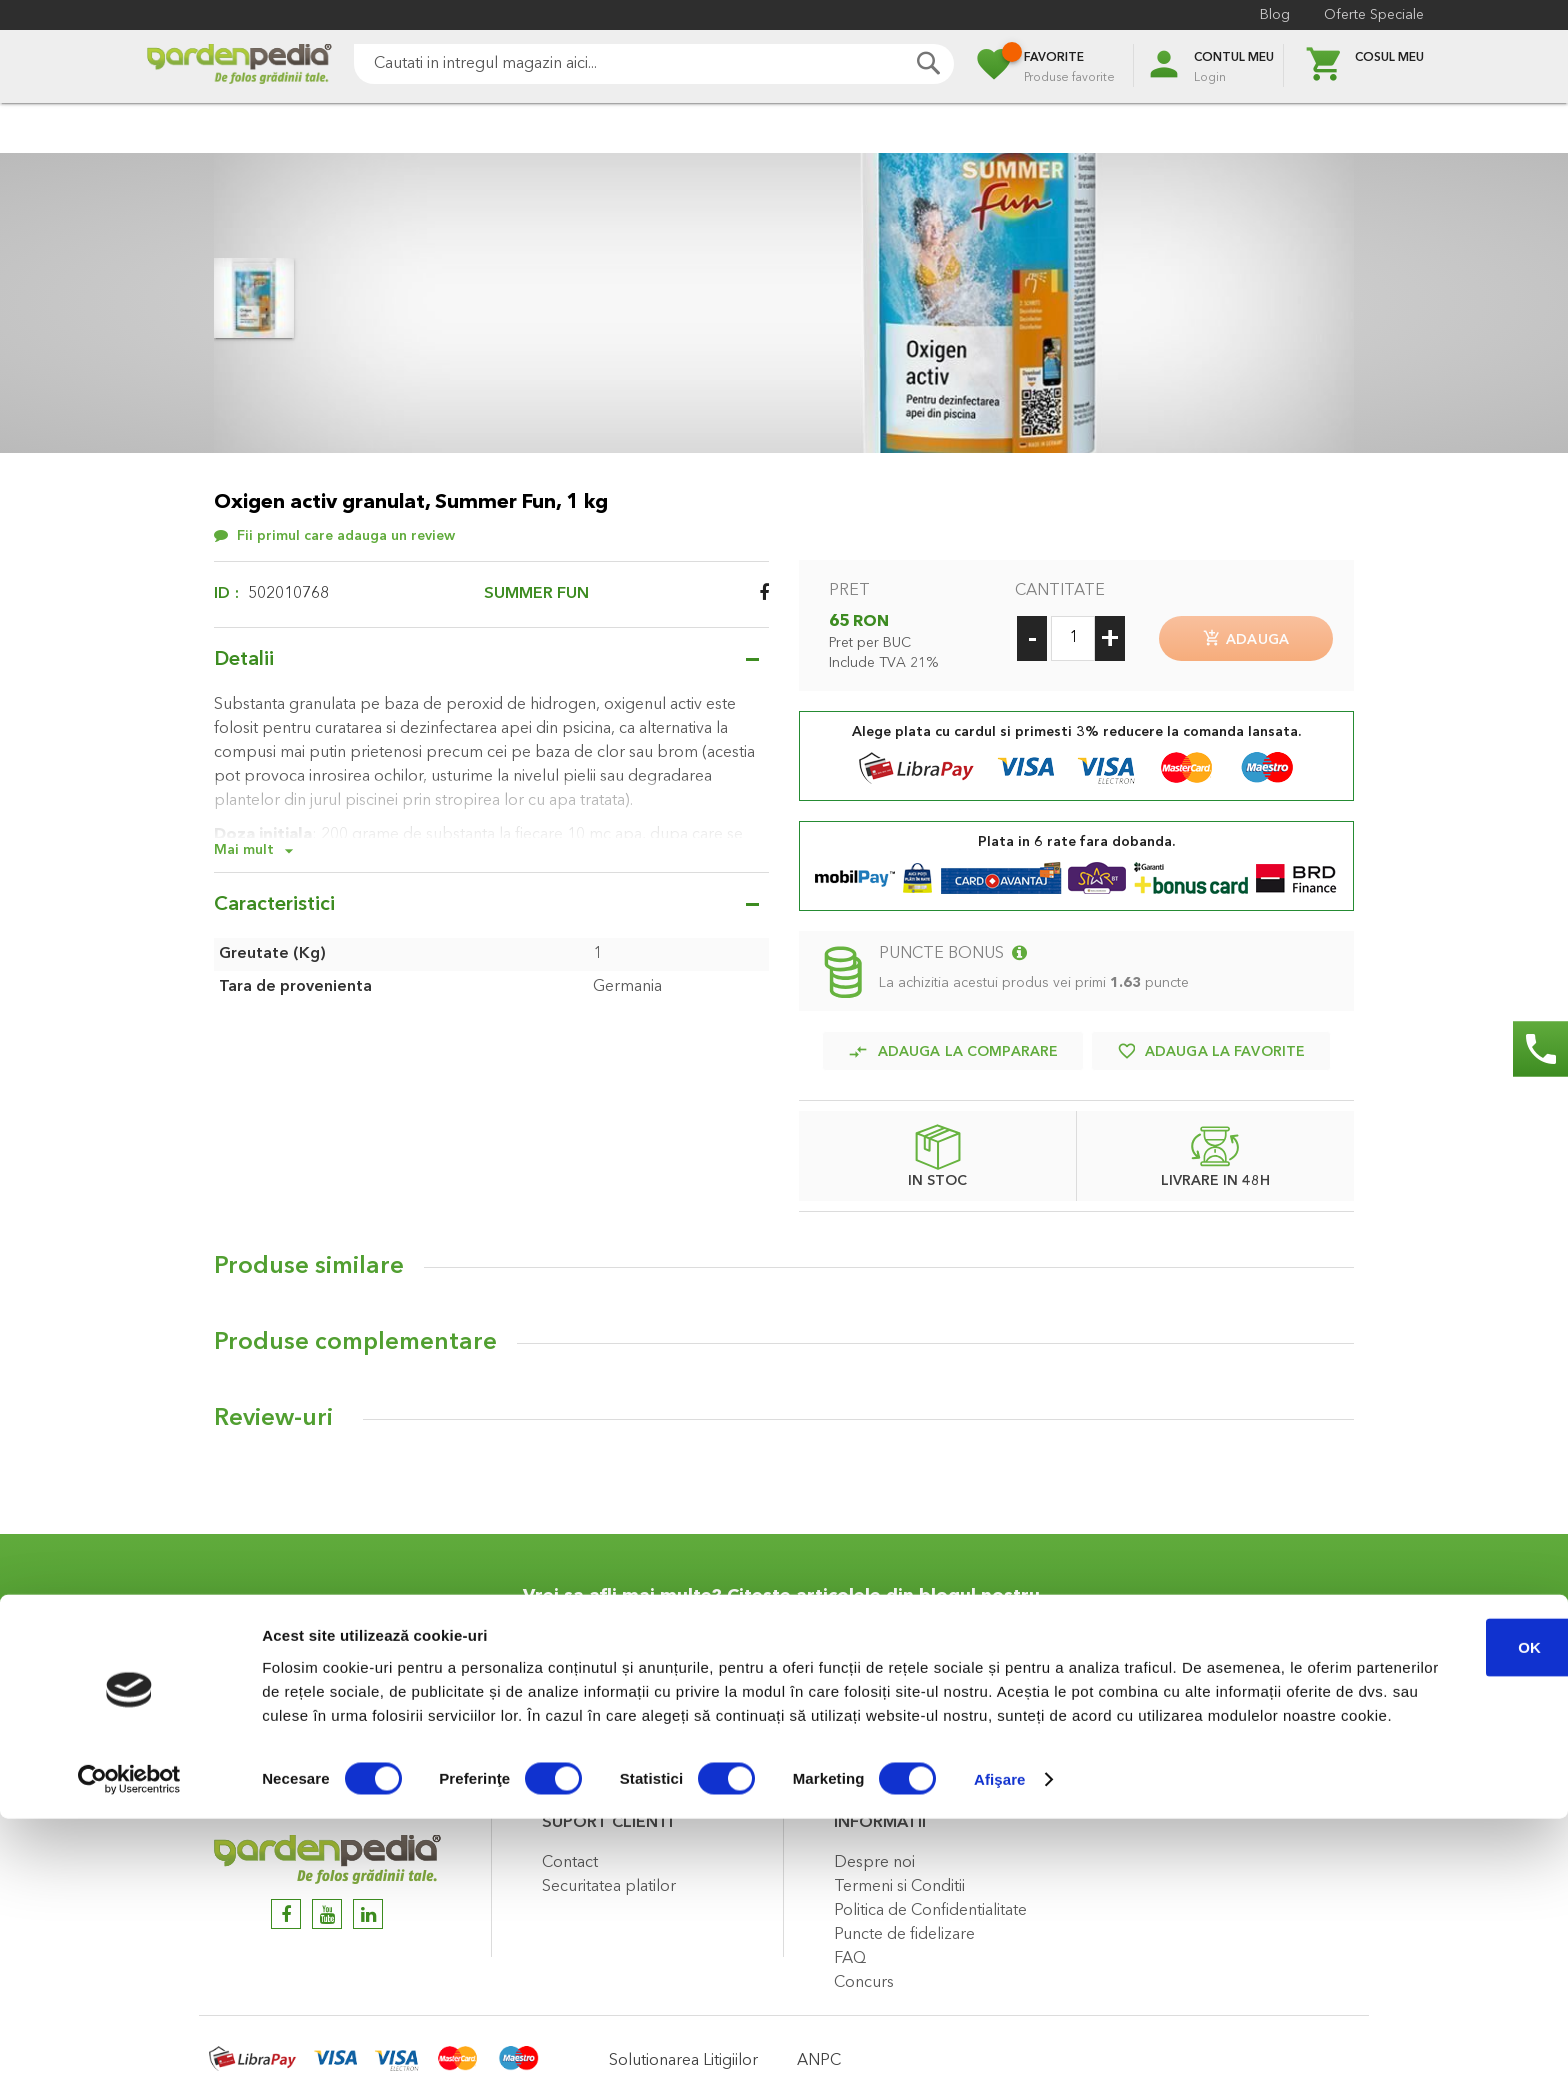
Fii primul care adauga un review (346, 536)
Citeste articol (880, 1722)
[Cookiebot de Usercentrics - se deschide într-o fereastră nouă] (129, 2059)
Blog (1275, 15)
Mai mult (244, 850)
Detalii (244, 660)
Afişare (1000, 2058)
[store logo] (239, 66)
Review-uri (273, 1410)
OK (1401, 1901)
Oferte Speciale (1374, 15)
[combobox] (654, 64)
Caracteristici (274, 905)
